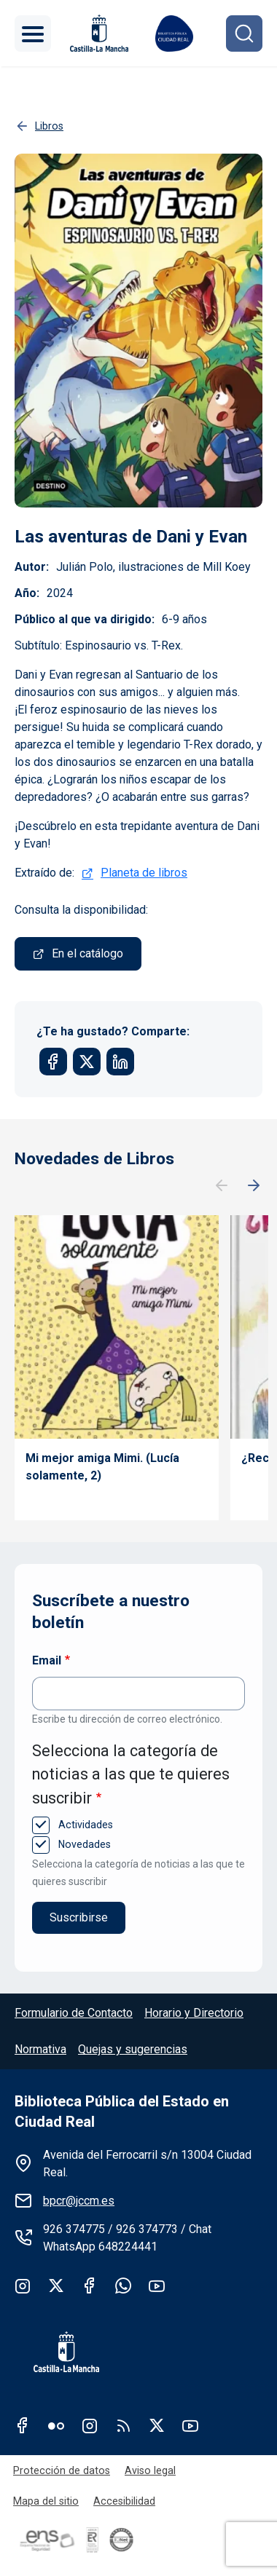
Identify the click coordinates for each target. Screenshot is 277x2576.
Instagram (22, 2285)
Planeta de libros (144, 873)
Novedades (83, 1844)
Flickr (56, 2425)
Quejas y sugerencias (132, 2049)
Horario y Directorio (193, 2013)
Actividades (84, 1824)
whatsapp (123, 2285)
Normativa (40, 2049)
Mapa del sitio (46, 2501)
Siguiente (253, 1186)
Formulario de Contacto (74, 2013)
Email (46, 1660)
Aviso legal (150, 2470)
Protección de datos (61, 2470)
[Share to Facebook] (53, 1061)
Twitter (56, 2285)
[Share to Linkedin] (120, 1061)
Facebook (89, 2285)
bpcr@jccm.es (78, 2201)
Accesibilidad (124, 2501)
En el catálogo (87, 953)
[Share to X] (87, 1061)
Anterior (221, 1186)
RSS (123, 2425)
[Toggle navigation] (33, 33)
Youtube (156, 2285)
